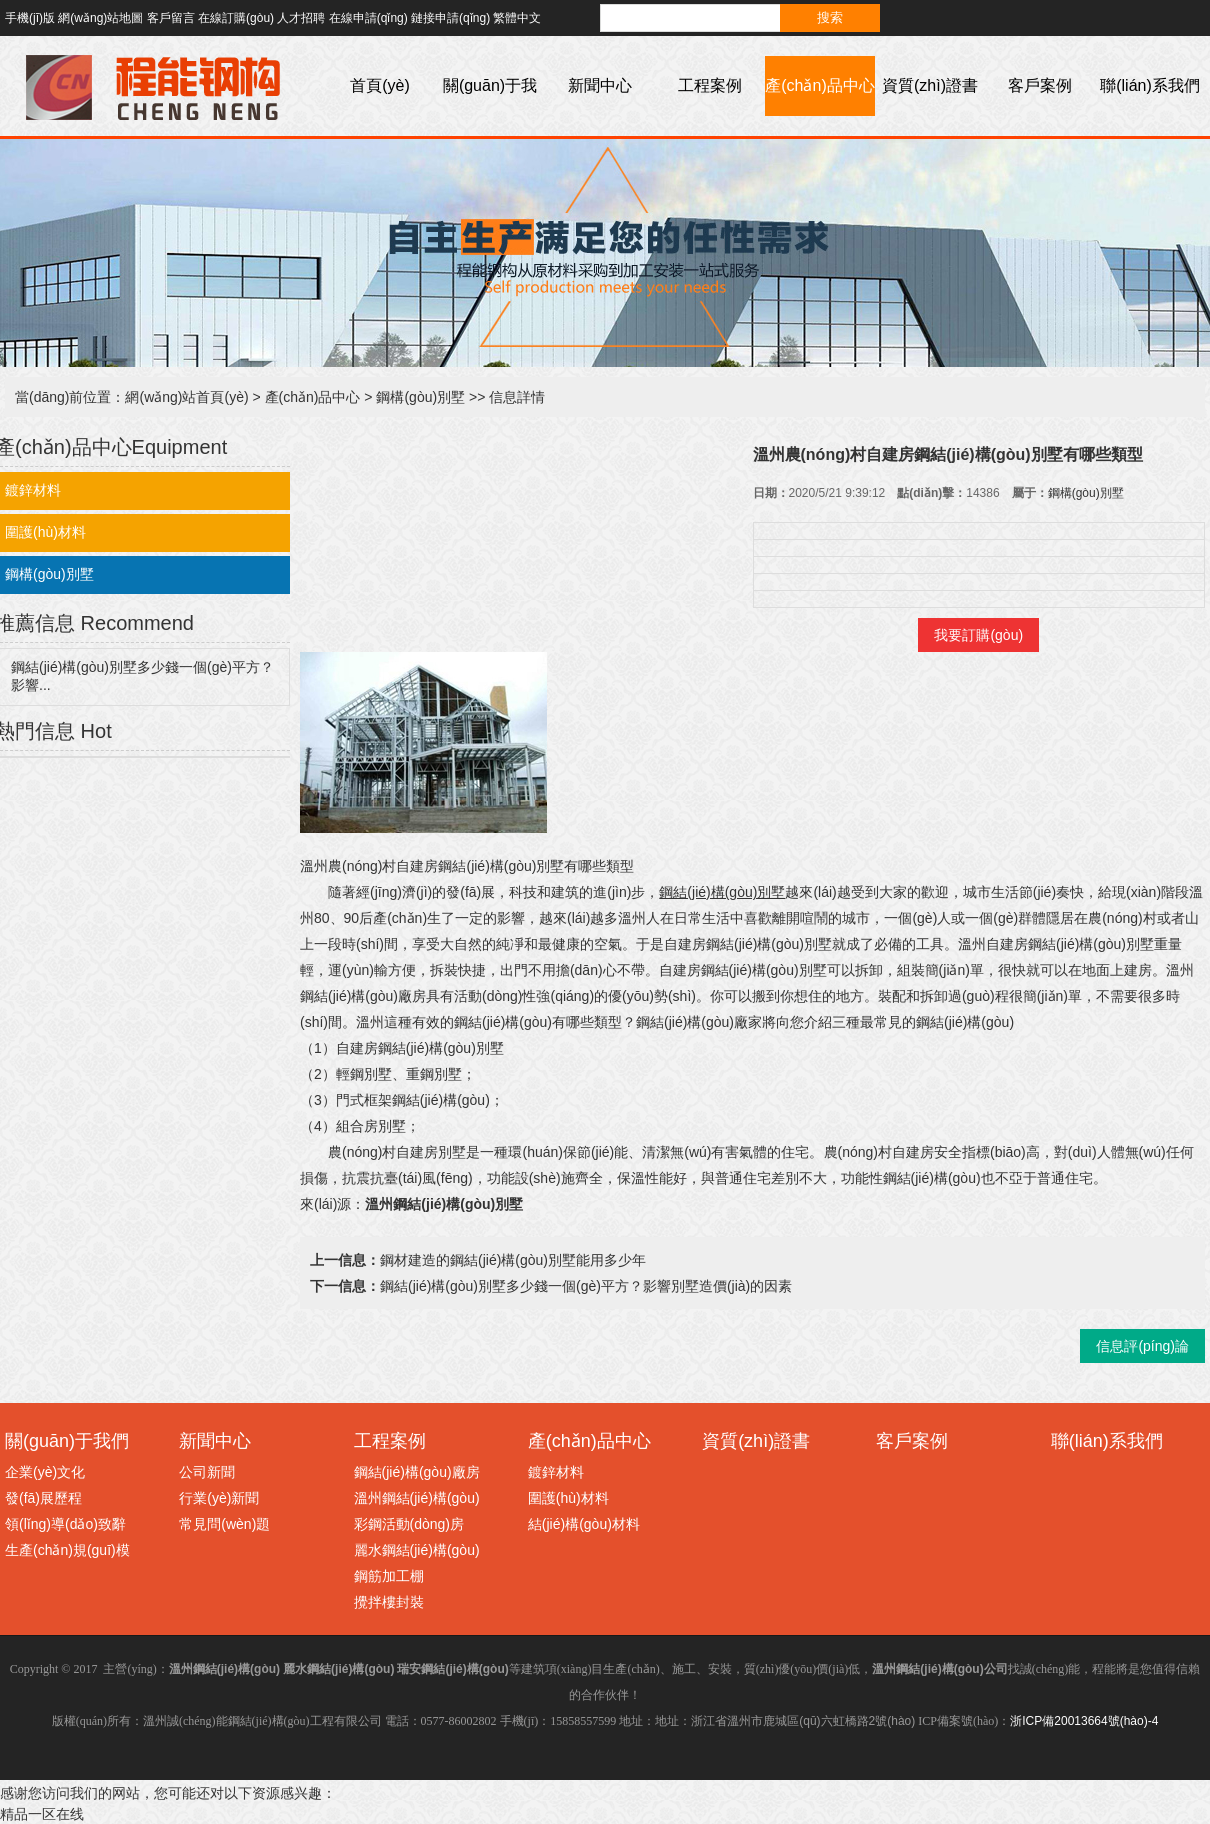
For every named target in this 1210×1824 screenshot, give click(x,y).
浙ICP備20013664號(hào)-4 (1084, 1721)
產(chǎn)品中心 (819, 85)
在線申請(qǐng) (368, 18)
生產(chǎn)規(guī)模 (67, 1550)
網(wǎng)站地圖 (100, 18)
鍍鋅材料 (556, 1472)
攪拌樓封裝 (389, 1602)
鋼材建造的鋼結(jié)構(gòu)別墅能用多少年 (513, 1260)
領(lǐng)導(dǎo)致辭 (65, 1524)
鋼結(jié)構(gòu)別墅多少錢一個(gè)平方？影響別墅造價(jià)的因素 (586, 1286)
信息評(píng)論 (1142, 1346)
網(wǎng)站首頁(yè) (186, 397)
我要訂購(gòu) (978, 635)
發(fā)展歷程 (43, 1498)
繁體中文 (517, 18)
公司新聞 (207, 1472)
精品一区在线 (42, 1814)
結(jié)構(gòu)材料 (584, 1524)
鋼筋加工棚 (389, 1576)
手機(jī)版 (30, 18)
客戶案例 (1040, 85)
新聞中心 (600, 85)
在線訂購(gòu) (236, 18)
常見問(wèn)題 (224, 1524)
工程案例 (710, 85)
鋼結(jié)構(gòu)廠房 (417, 1472)
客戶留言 (171, 18)
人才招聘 (301, 18)
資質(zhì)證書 (930, 85)
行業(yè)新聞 (219, 1498)
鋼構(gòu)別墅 (420, 397)
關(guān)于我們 (490, 115)
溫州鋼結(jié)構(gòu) (417, 1498)
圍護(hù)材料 (568, 1498)
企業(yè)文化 (45, 1472)
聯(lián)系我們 (1150, 85)
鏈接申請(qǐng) (450, 18)
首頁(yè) (380, 85)
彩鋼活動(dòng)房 (409, 1524)
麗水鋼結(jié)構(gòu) (417, 1550)
